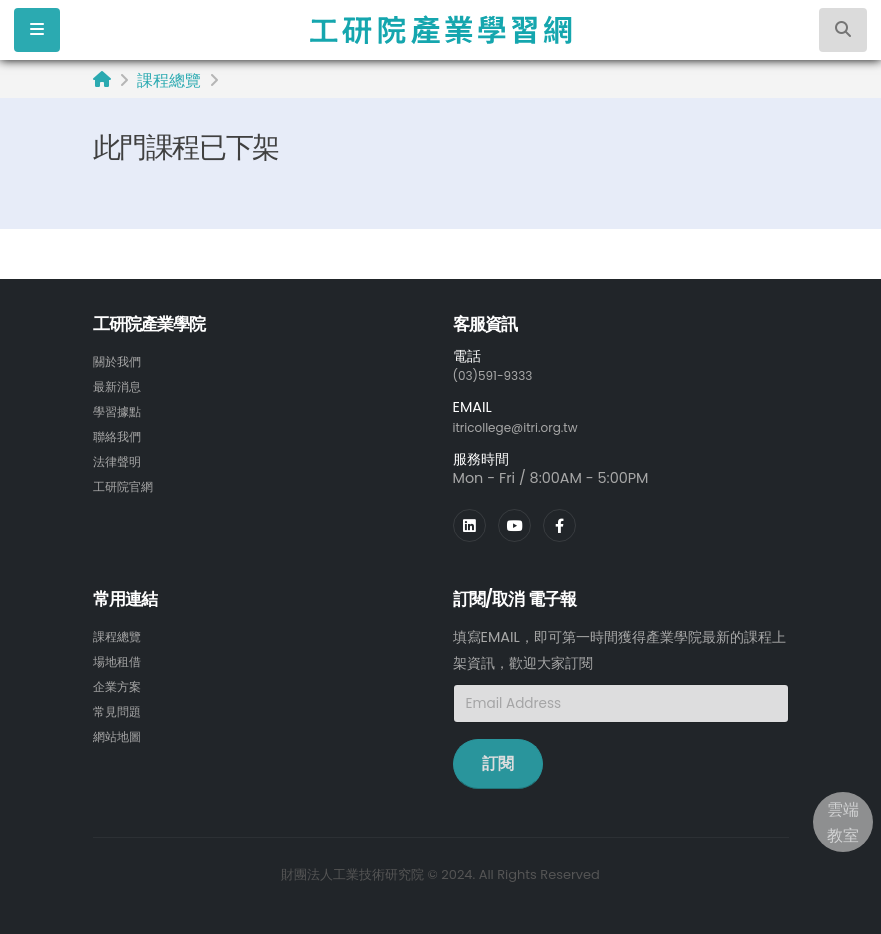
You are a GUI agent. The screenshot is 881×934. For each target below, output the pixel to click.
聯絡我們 (121, 433)
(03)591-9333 (501, 375)
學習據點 (121, 409)
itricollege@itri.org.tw (528, 426)
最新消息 (121, 385)
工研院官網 (128, 481)
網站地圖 (121, 730)
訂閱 (498, 761)
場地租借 (121, 658)
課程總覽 (169, 80)
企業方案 (121, 682)
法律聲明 (121, 457)
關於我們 (121, 361)
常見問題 (121, 706)
